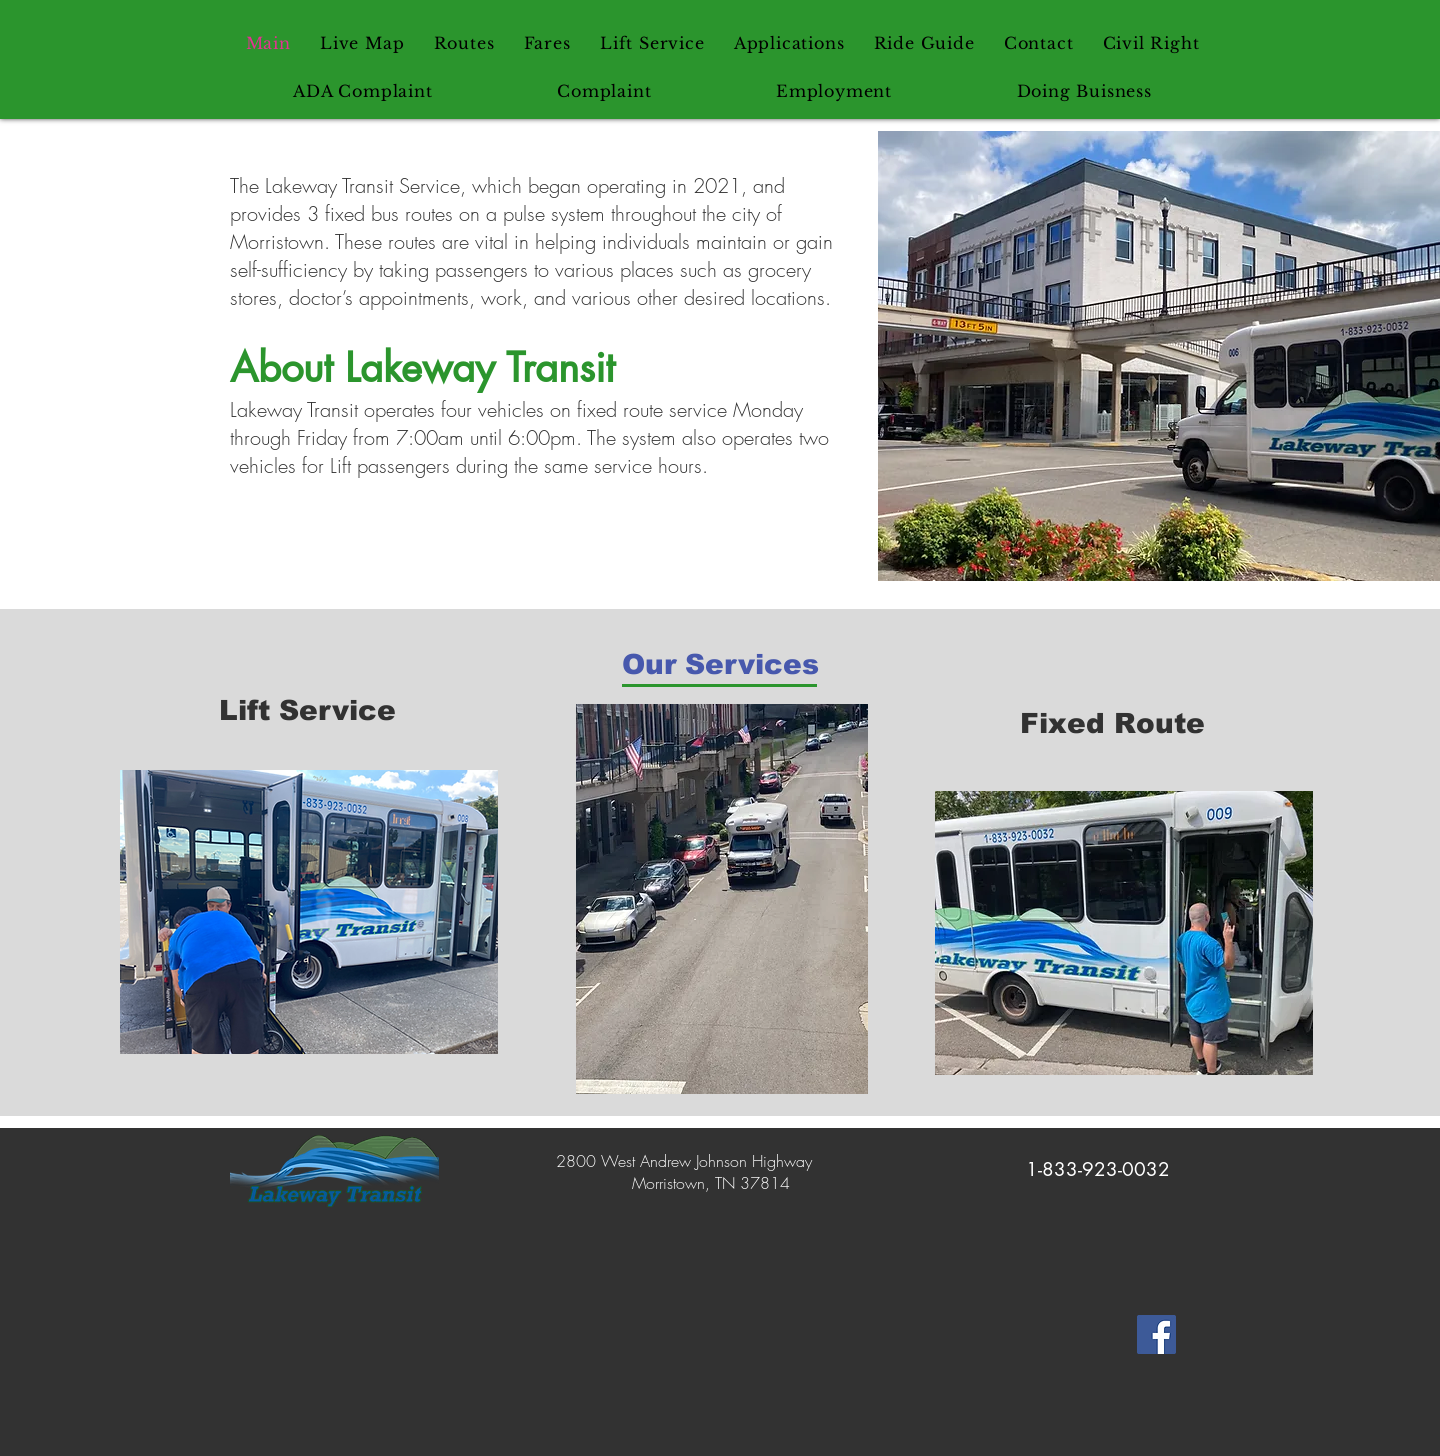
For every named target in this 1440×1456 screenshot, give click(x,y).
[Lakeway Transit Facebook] (1156, 1334)
